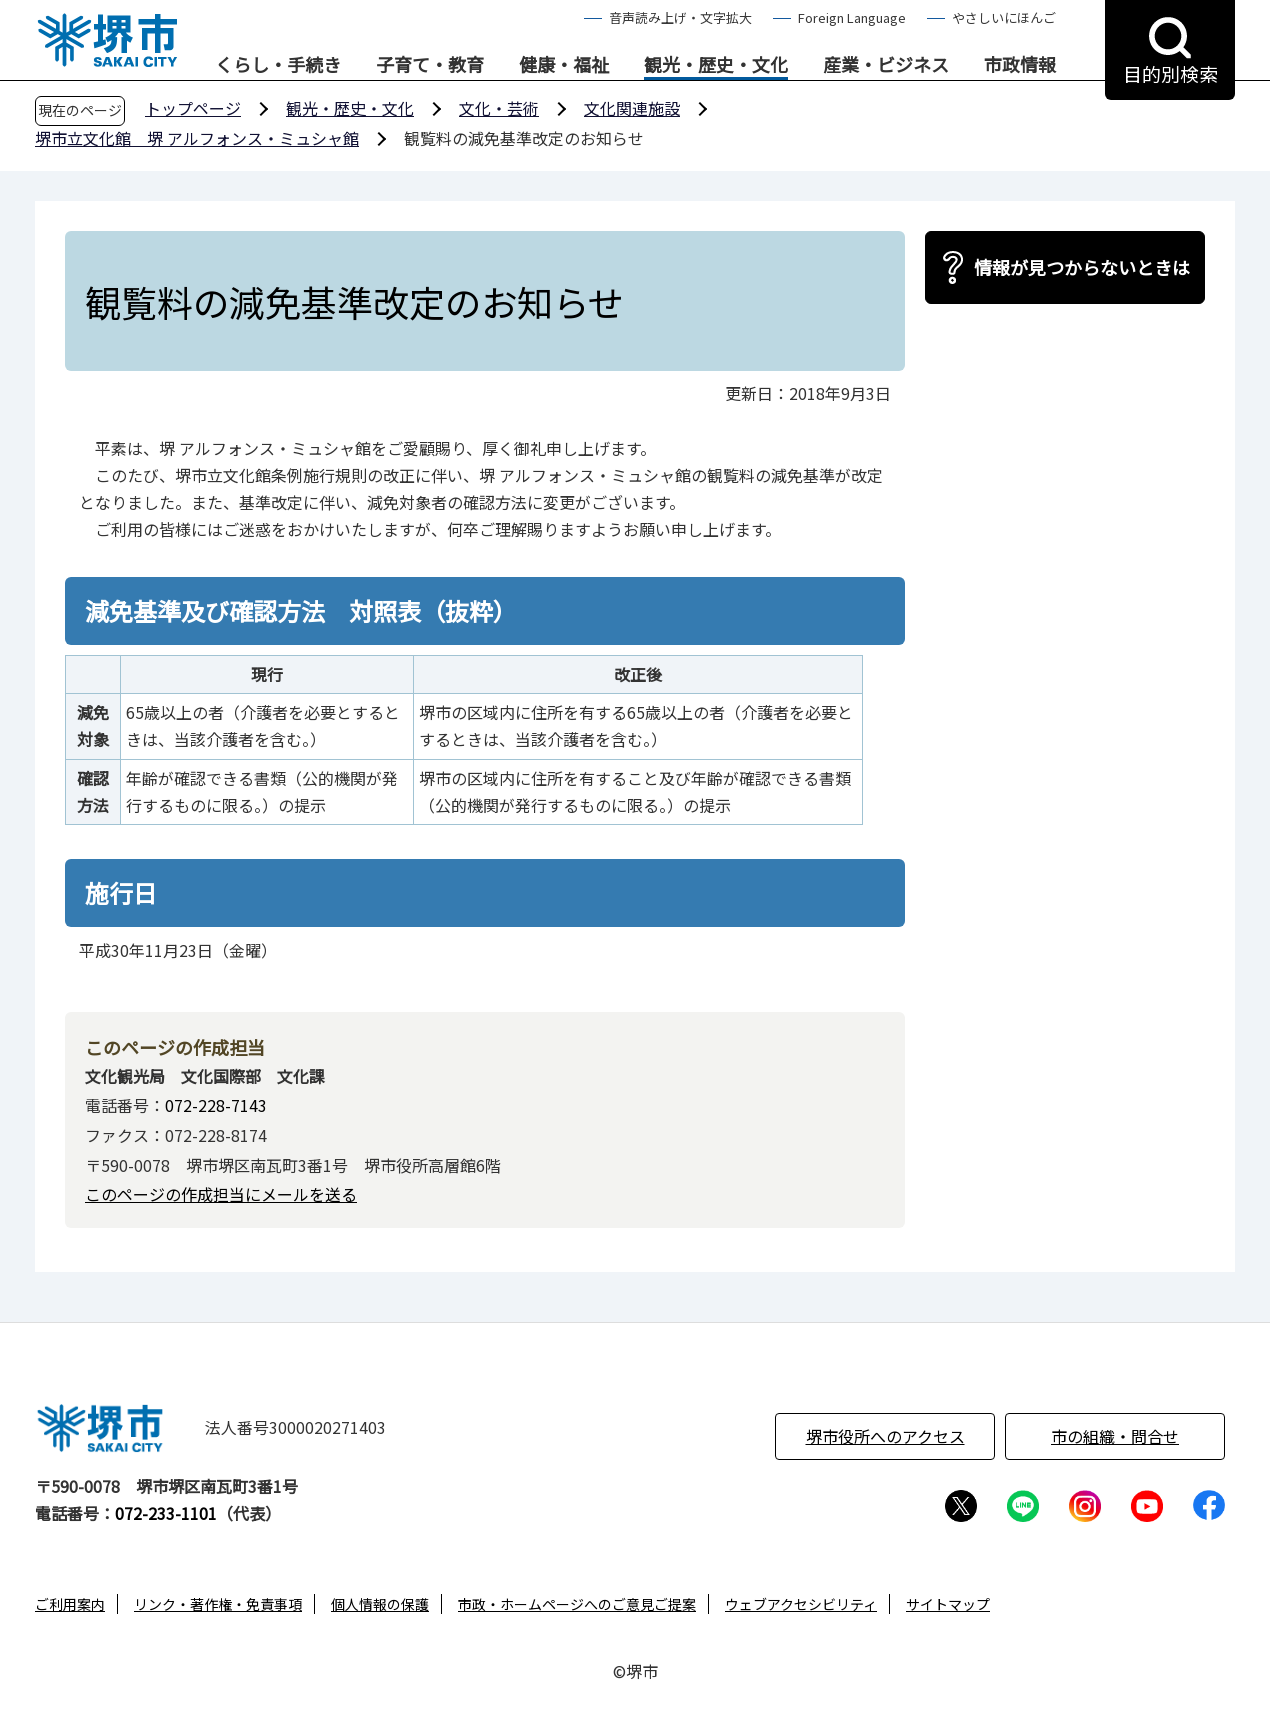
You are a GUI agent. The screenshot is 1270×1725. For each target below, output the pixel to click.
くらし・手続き (278, 65)
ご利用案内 (70, 1604)
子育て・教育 (430, 65)
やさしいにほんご (1004, 17)
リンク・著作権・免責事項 (218, 1604)
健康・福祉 (564, 65)
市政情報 (1020, 65)
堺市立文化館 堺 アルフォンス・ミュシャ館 (197, 138)
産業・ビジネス (886, 65)
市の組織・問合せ (1115, 1436)
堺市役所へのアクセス (885, 1436)
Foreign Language (852, 17)
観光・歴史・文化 (716, 65)
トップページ (193, 108)
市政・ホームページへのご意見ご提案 (577, 1604)
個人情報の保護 (380, 1604)
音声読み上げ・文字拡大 (680, 17)
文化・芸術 (499, 108)
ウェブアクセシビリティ (801, 1604)
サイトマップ (948, 1604)
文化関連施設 (632, 108)
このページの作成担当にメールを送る (221, 1194)
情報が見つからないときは (1082, 267)
